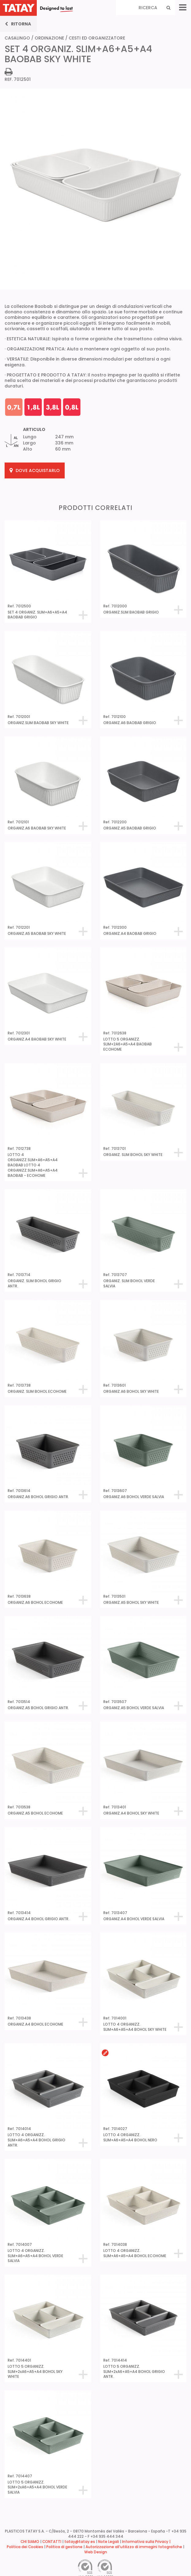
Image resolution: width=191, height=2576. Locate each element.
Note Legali (108, 2541)
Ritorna (18, 24)
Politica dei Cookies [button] (25, 2546)
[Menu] (182, 7)
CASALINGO (17, 38)
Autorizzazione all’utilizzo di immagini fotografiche (134, 2546)
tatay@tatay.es (79, 2541)
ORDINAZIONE (49, 38)
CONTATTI (51, 2541)
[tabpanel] (95, 280)
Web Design (95, 2552)
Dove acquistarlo (35, 470)
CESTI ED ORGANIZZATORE (97, 38)
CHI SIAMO (30, 2541)
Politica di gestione (64, 2546)
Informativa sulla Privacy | (146, 2541)
